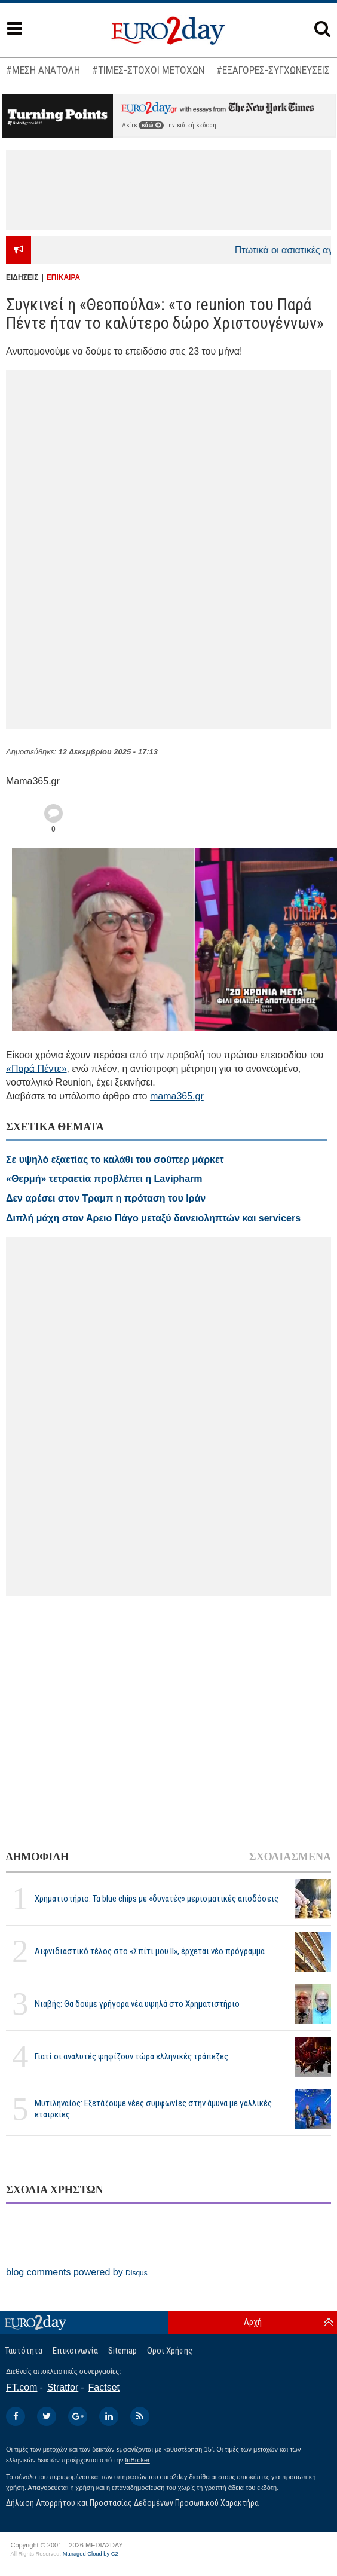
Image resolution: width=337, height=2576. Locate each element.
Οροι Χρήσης (169, 2350)
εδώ (151, 125)
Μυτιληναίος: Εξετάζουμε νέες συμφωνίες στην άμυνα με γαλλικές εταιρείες (153, 2109)
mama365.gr (177, 1096)
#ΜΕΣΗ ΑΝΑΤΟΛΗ (43, 70)
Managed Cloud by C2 (90, 2554)
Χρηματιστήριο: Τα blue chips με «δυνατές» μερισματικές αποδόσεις (156, 1898)
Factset (104, 2387)
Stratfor (62, 2387)
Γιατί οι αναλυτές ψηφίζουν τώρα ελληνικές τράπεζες (131, 2056)
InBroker (137, 2460)
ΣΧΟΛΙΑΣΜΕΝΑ (290, 1857)
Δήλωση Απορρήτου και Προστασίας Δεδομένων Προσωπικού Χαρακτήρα (132, 2503)
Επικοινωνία (75, 2350)
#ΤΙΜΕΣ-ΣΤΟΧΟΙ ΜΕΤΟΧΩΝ (148, 70)
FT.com (21, 2387)
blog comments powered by (77, 2272)
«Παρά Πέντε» (36, 1069)
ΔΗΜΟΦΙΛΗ (37, 1857)
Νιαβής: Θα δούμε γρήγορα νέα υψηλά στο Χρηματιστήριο (137, 2004)
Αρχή (253, 2322)
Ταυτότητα (23, 2350)
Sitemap (122, 2350)
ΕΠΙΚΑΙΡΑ (63, 277)
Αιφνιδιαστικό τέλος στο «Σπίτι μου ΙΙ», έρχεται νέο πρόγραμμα (150, 1951)
